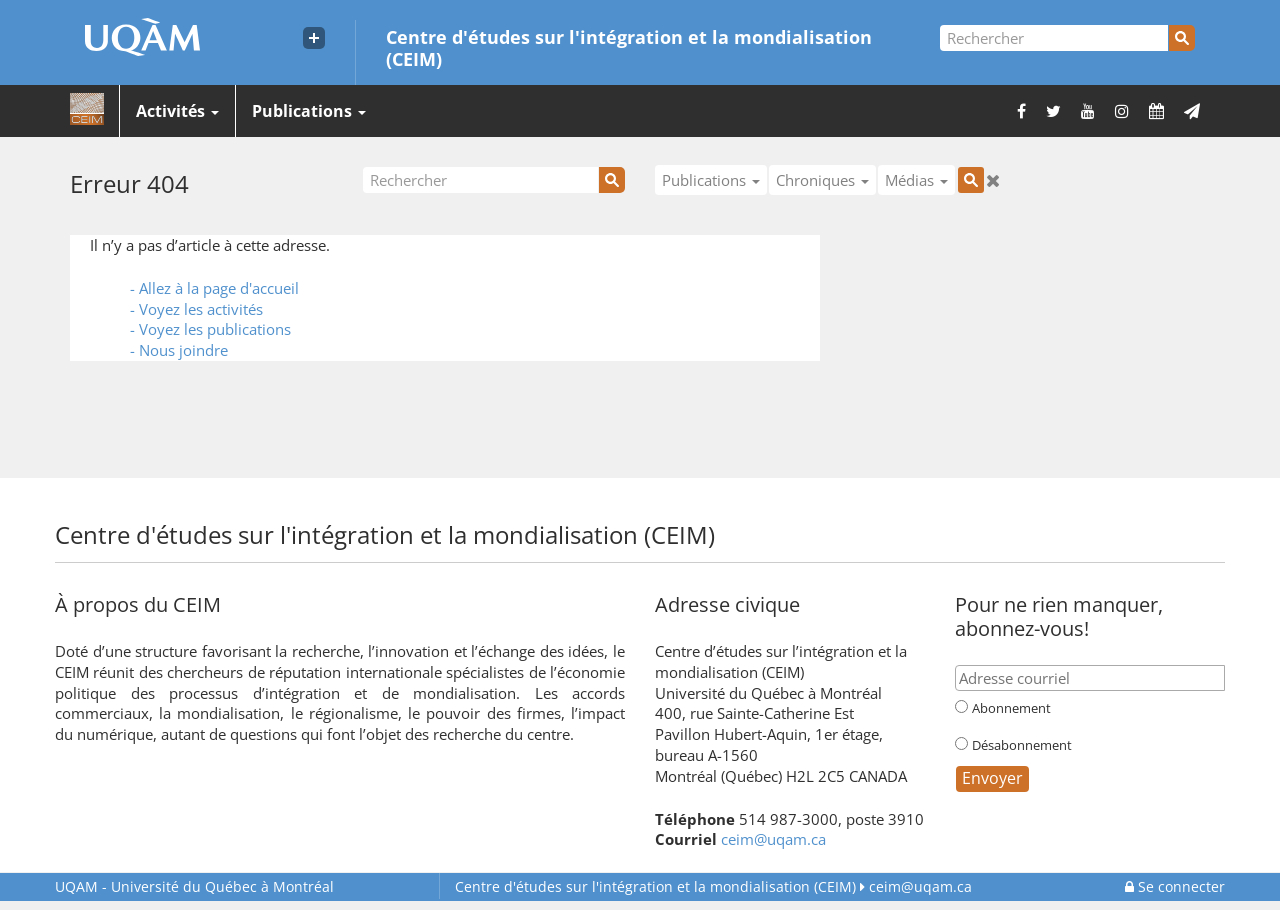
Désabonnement (1022, 745)
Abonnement (1011, 708)
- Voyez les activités (196, 309)
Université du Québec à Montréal (194, 886)
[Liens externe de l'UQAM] (314, 38)
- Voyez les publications (210, 329)
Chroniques (822, 180)
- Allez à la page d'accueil (214, 288)
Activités (177, 111)
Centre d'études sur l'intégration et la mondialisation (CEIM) (629, 47)
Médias (916, 180)
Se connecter (1175, 886)
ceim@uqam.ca (773, 839)
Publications (309, 111)
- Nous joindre (179, 350)
